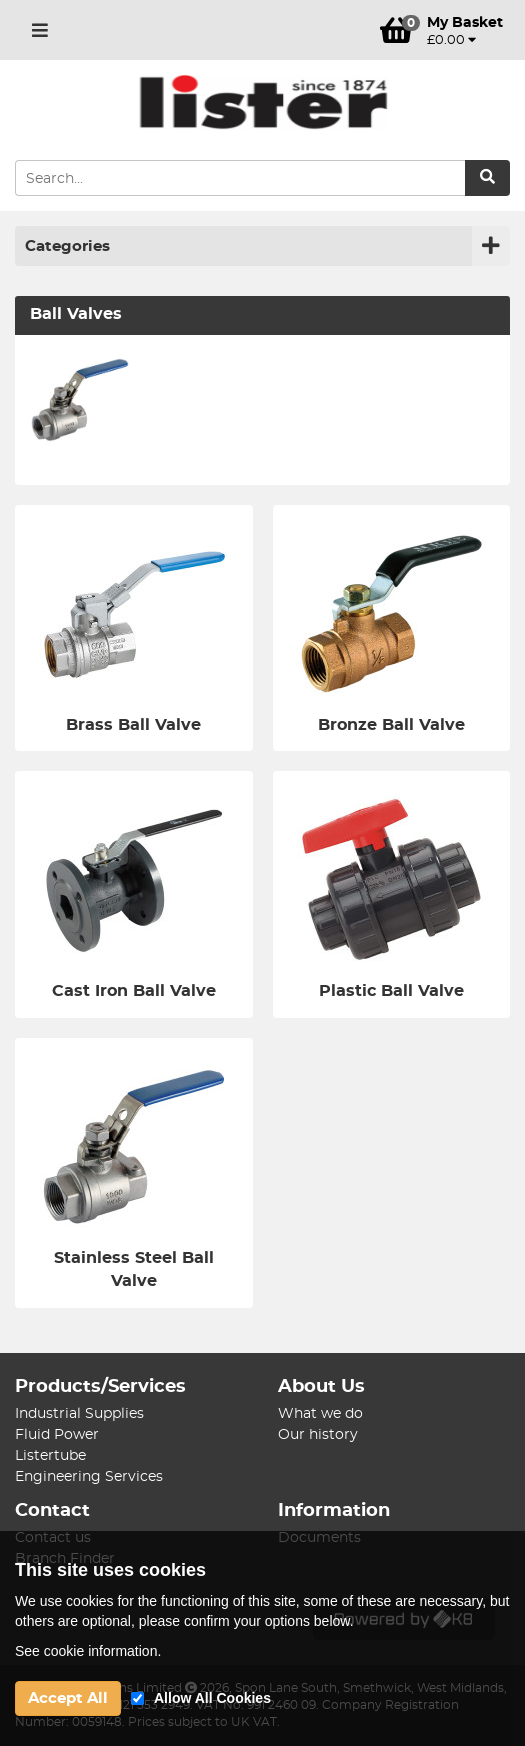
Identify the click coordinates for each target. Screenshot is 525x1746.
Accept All (68, 1698)
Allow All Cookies (212, 1698)
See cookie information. (88, 1651)
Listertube (50, 1456)
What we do (320, 1414)
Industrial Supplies (79, 1414)
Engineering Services (89, 1477)
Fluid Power (57, 1435)
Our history (318, 1435)
